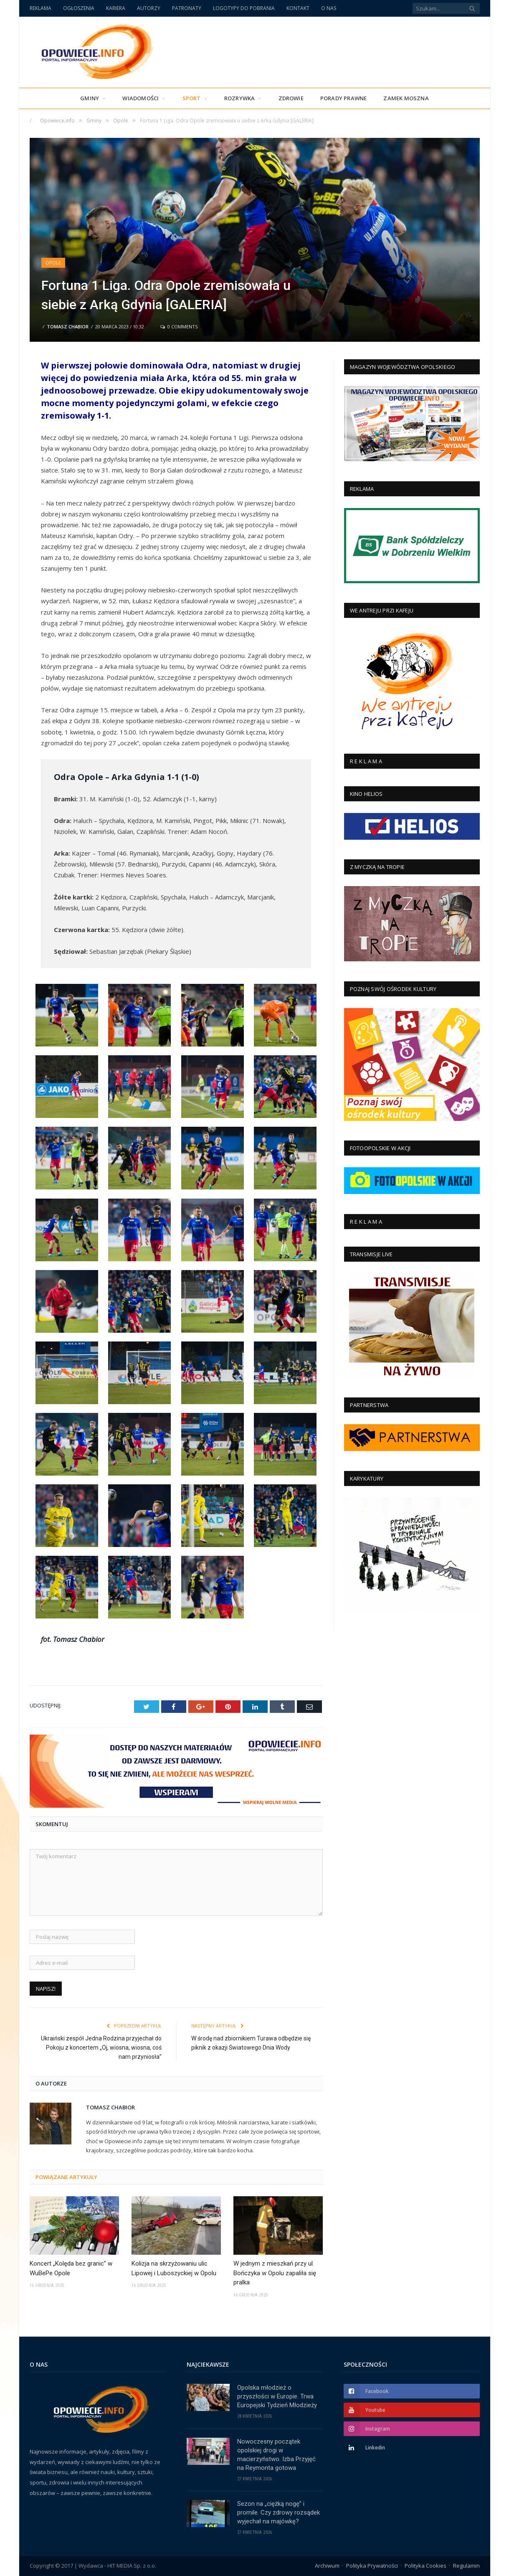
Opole (53, 262)
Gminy (89, 98)
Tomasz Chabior (68, 326)
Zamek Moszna (405, 98)
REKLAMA (40, 8)
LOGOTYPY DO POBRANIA (244, 8)
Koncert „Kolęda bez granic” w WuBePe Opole (71, 2268)
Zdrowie (291, 98)
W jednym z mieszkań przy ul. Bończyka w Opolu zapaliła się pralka (274, 2273)
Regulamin (466, 2565)
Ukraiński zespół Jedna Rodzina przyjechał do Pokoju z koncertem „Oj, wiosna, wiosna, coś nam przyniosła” (101, 2047)
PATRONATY (186, 8)
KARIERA (115, 8)
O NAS (328, 8)
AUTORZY (148, 8)
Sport (191, 98)
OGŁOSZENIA (78, 8)
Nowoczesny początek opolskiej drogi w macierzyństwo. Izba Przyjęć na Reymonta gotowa (276, 2455)
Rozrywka (239, 98)
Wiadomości (140, 98)
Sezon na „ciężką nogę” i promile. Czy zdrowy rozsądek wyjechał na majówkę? (278, 2512)
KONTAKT (297, 8)
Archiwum (327, 2565)
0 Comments (179, 326)
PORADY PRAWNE (343, 98)
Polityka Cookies (425, 2565)
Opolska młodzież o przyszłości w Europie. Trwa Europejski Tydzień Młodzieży (277, 2396)
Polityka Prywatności (372, 2565)
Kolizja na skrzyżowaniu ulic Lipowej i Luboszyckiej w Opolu (174, 2268)
